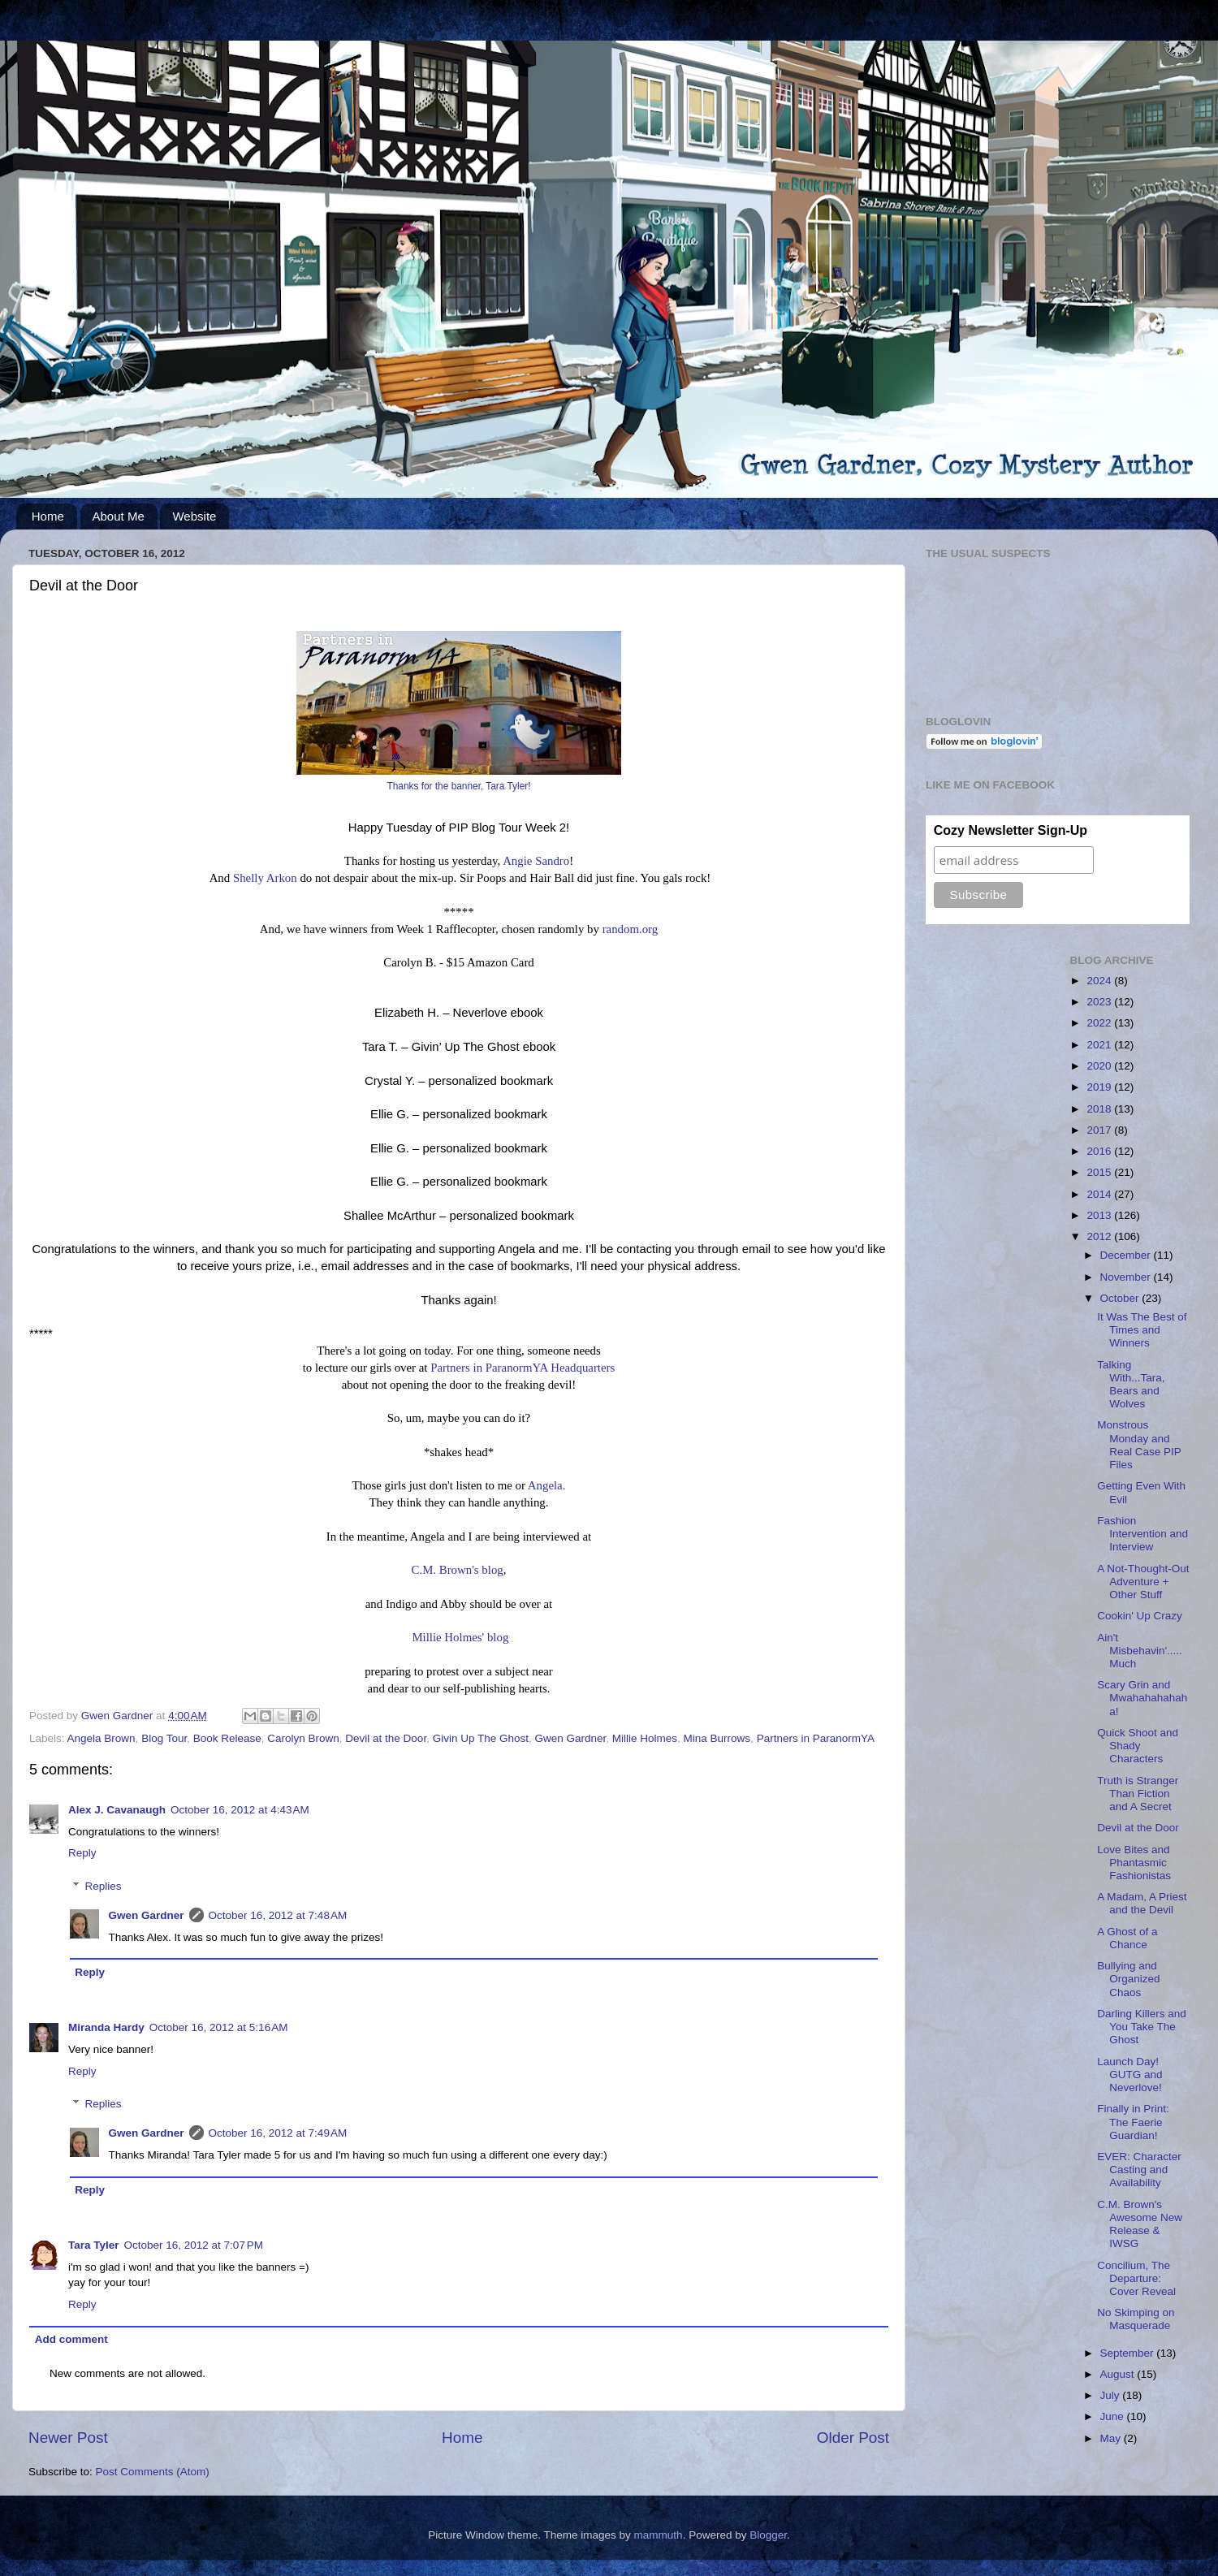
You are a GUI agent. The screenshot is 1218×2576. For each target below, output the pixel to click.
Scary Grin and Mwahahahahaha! (1142, 1698)
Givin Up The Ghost (481, 1738)
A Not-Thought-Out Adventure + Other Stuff (1143, 1581)
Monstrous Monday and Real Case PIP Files (1139, 1445)
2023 (1100, 1002)
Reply (82, 1853)
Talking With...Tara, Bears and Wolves (1130, 1385)
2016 (1100, 1151)
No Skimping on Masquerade (1135, 2319)
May (1112, 2438)
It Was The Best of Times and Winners (1141, 1330)
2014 (1100, 1194)
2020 (1100, 1066)
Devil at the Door (385, 1738)
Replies (103, 1886)
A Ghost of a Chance (1127, 1938)
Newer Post (68, 2437)
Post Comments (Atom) (152, 2472)
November (1127, 1277)
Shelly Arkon (265, 877)
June (1113, 2416)
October (1121, 1298)
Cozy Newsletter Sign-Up (1010, 830)
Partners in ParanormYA (816, 1738)
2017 (1100, 1130)
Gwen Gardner (570, 1738)
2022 (1100, 1023)
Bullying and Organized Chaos (1128, 1979)
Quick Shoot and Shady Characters (1137, 1746)
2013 (1100, 1215)
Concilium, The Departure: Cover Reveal (1136, 2278)
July (1111, 2395)
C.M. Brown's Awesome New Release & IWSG (1139, 2224)
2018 (1100, 1109)
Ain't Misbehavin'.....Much (1139, 1651)
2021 (1100, 1045)
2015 (1100, 1172)
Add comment (71, 2339)
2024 (1100, 981)
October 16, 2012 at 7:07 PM (193, 2245)
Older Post (853, 2437)
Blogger (768, 2535)
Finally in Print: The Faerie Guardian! (1133, 2122)
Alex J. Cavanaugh (117, 1810)
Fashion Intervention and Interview (1142, 1534)
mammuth (658, 2535)
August (1119, 2374)
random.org (631, 929)
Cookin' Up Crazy (1139, 1616)
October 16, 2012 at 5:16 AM (218, 2027)
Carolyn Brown (303, 1738)
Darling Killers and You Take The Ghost (1141, 2027)
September (1128, 2353)
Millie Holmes (644, 1738)
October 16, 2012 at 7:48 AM (278, 1915)
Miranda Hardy (106, 2027)
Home (48, 516)
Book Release (227, 1738)
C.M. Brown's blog (457, 1569)
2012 (1100, 1236)
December (1127, 1255)
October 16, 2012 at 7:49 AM (278, 2133)
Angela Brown (101, 1738)
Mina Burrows (717, 1738)
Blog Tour (164, 1738)
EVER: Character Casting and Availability (1139, 2169)
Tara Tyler (93, 2245)
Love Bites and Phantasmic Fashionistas (1134, 1862)
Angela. (547, 1485)
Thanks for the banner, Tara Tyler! (458, 786)
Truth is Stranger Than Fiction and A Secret (1137, 1793)
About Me (119, 516)
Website (194, 516)
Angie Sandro (536, 860)
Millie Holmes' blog (460, 1637)
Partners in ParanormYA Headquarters (522, 1367)
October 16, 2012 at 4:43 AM (240, 1810)
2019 (1100, 1087)
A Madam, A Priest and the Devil (1141, 1903)
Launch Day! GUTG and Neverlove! (1129, 2074)
